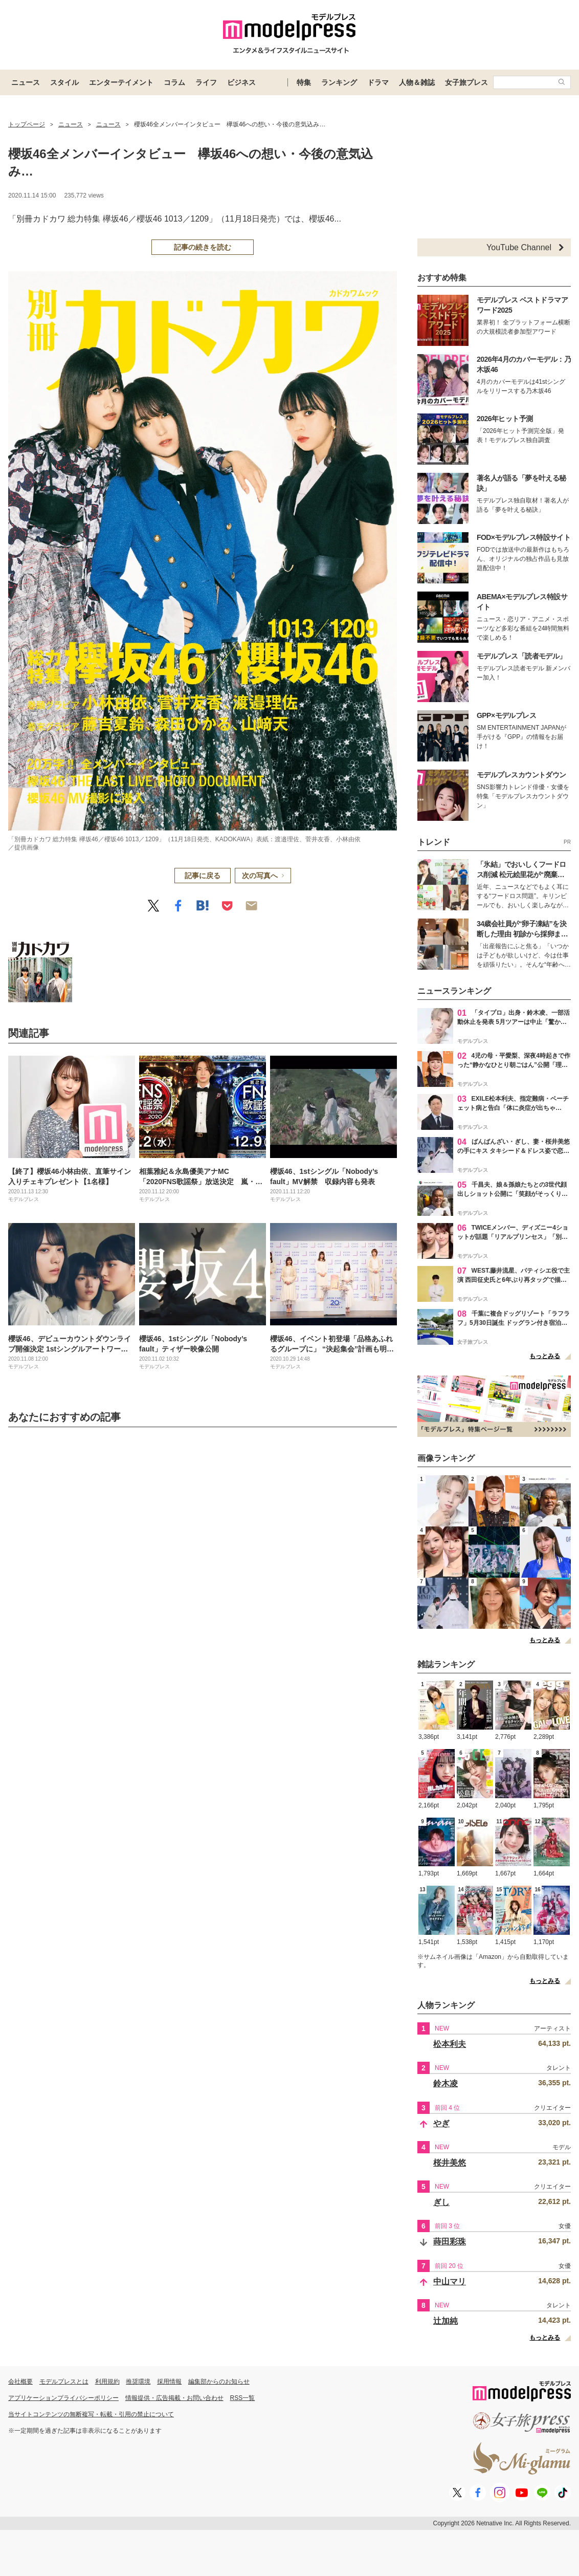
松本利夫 (449, 2044)
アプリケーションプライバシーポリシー (63, 2398)
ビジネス (241, 82)
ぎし (441, 2202)
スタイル (64, 82)
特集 (304, 82)
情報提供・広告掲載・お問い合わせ (174, 2398)
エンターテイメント (121, 82)
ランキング (339, 82)
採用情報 (169, 2381)
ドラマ (378, 82)
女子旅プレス (466, 82)
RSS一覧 (242, 2398)
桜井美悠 (449, 2162)
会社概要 (20, 2381)
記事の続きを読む (202, 247)
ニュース (25, 82)
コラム (174, 82)
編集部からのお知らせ (219, 2381)
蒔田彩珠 (449, 2241)
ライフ (206, 82)
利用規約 (107, 2381)
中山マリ (449, 2281)
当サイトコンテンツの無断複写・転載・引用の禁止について (91, 2414)
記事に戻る (202, 875)
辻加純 (445, 2321)
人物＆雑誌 (417, 82)
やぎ (441, 2123)
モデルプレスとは (63, 2381)
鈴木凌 (445, 2083)
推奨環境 (138, 2381)
